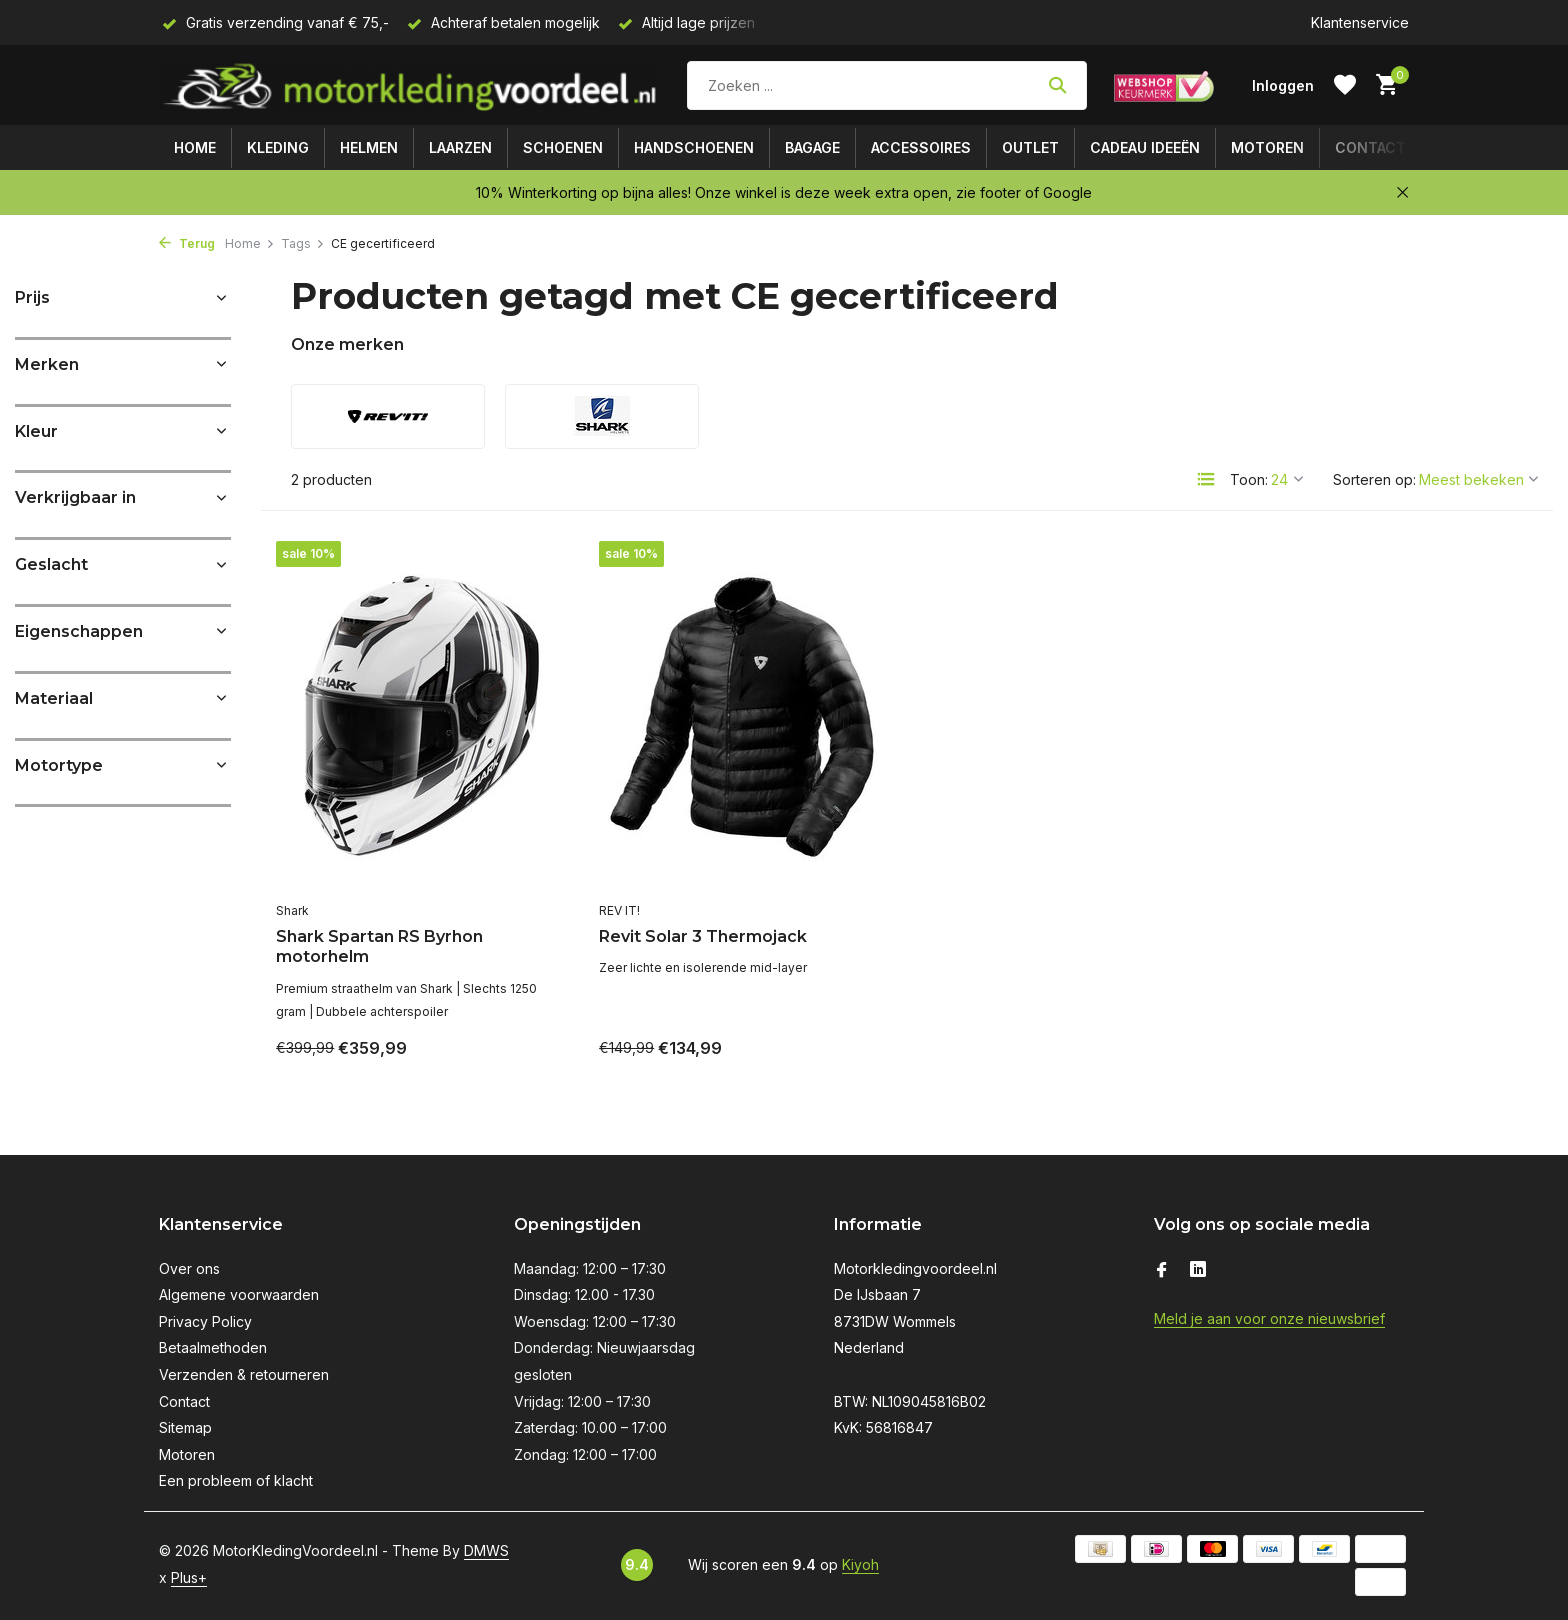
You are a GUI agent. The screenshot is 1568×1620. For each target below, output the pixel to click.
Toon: (1249, 479)
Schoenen (563, 147)
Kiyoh (860, 1564)
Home (195, 147)
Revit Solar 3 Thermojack (703, 936)
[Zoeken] (887, 85)
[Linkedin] (1198, 1271)
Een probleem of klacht (236, 1480)
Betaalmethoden (213, 1347)
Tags (303, 243)
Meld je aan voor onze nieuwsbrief (1269, 1318)
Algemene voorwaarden (239, 1294)
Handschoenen (694, 147)
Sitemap (185, 1427)
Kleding (278, 147)
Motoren (1267, 147)
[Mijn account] (1283, 85)
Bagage (812, 147)
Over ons (189, 1268)
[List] (1206, 479)
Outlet (1030, 147)
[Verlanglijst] (1345, 85)
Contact (1370, 147)
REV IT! (619, 910)
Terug (187, 243)
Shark (292, 910)
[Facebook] (1162, 1271)
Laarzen (460, 147)
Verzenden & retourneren (244, 1374)
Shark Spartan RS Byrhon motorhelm (379, 947)
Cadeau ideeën (1145, 147)
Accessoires (921, 147)
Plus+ (189, 1577)
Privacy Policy (205, 1321)
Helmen (369, 147)
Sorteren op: (1374, 479)
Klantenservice (1360, 22)
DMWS (486, 1550)
